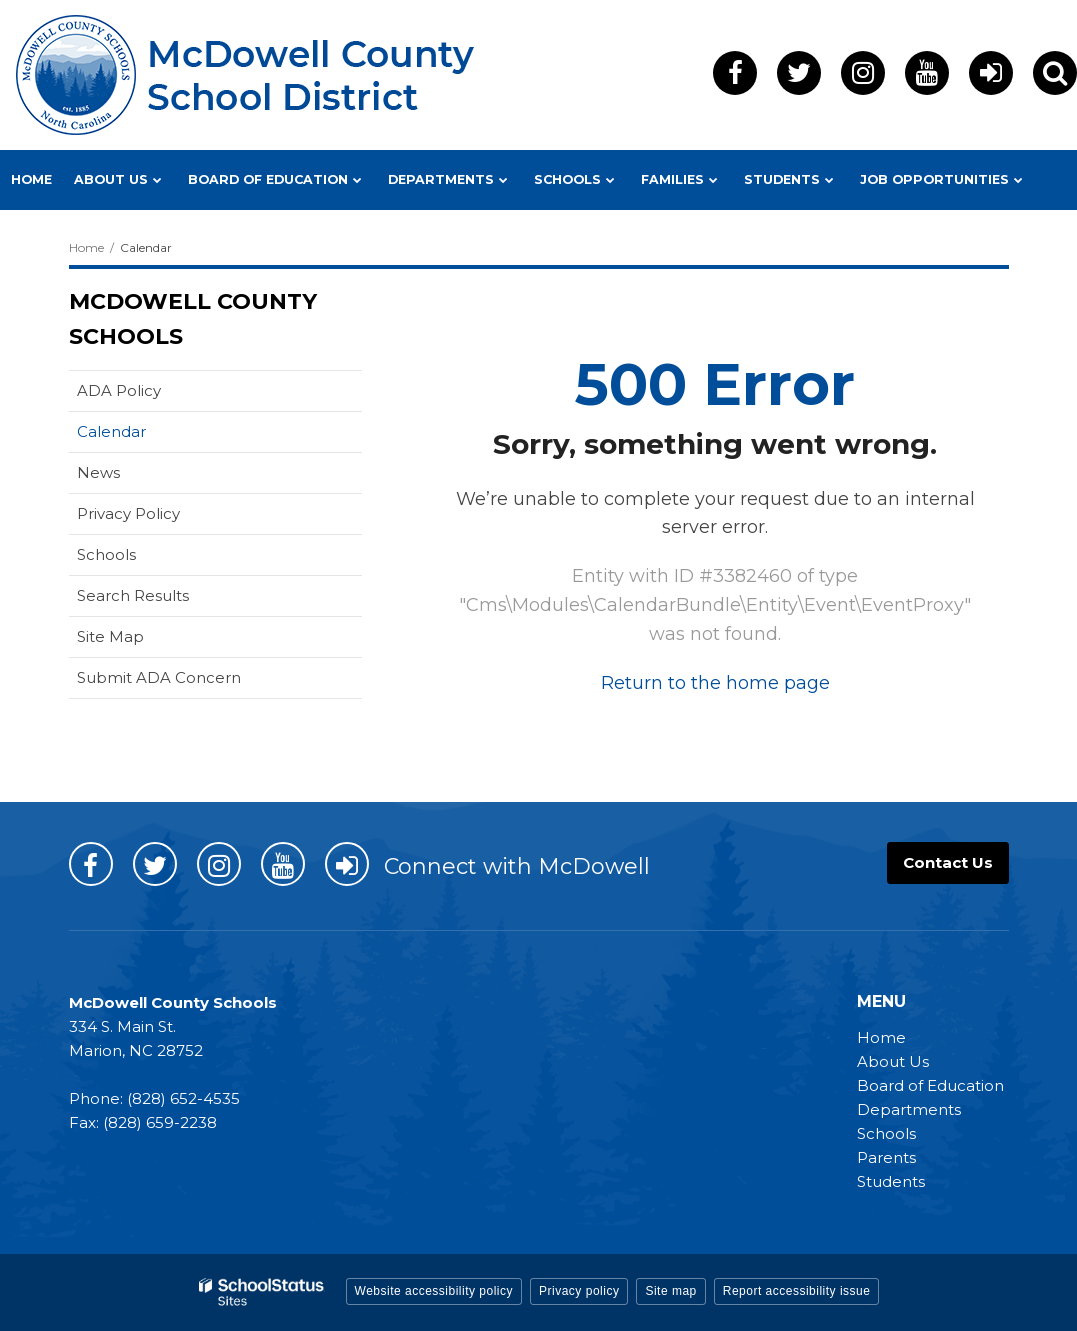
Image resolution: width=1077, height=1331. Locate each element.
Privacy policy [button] (579, 1291)
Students (891, 1181)
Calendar (111, 431)
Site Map (110, 636)
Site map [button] (670, 1291)
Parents (886, 1157)
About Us (893, 1061)
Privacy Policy (128, 513)
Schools (106, 554)
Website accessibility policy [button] (434, 1291)
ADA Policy (119, 390)
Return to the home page (715, 683)
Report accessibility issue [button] (797, 1291)
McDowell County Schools (193, 319)
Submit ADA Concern (159, 677)
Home (86, 247)
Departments (909, 1109)
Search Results (133, 595)
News (98, 472)
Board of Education (930, 1085)
